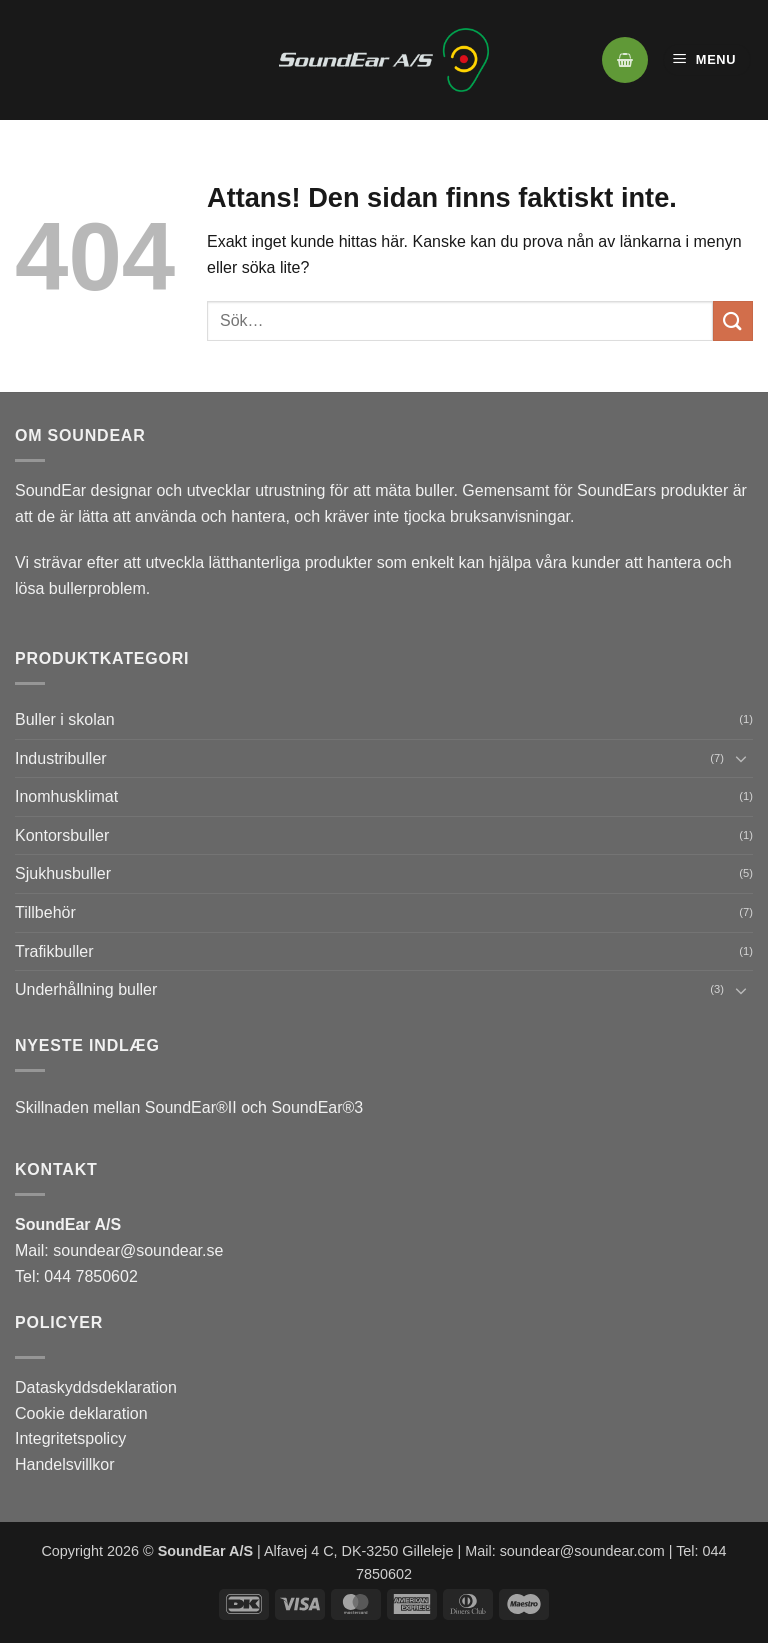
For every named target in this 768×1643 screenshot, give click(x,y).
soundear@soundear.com (582, 1551)
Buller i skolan (65, 719)
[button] (625, 60)
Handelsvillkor (65, 1464)
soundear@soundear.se (138, 1250)
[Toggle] (741, 758)
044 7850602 (89, 1276)
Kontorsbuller (62, 835)
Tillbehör (45, 912)
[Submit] (733, 320)
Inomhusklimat (66, 796)
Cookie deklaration (81, 1413)
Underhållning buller (86, 989)
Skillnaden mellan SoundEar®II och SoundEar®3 (189, 1107)
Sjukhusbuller (63, 873)
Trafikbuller (54, 951)
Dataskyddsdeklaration (96, 1387)
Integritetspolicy (70, 1438)
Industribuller (61, 758)
